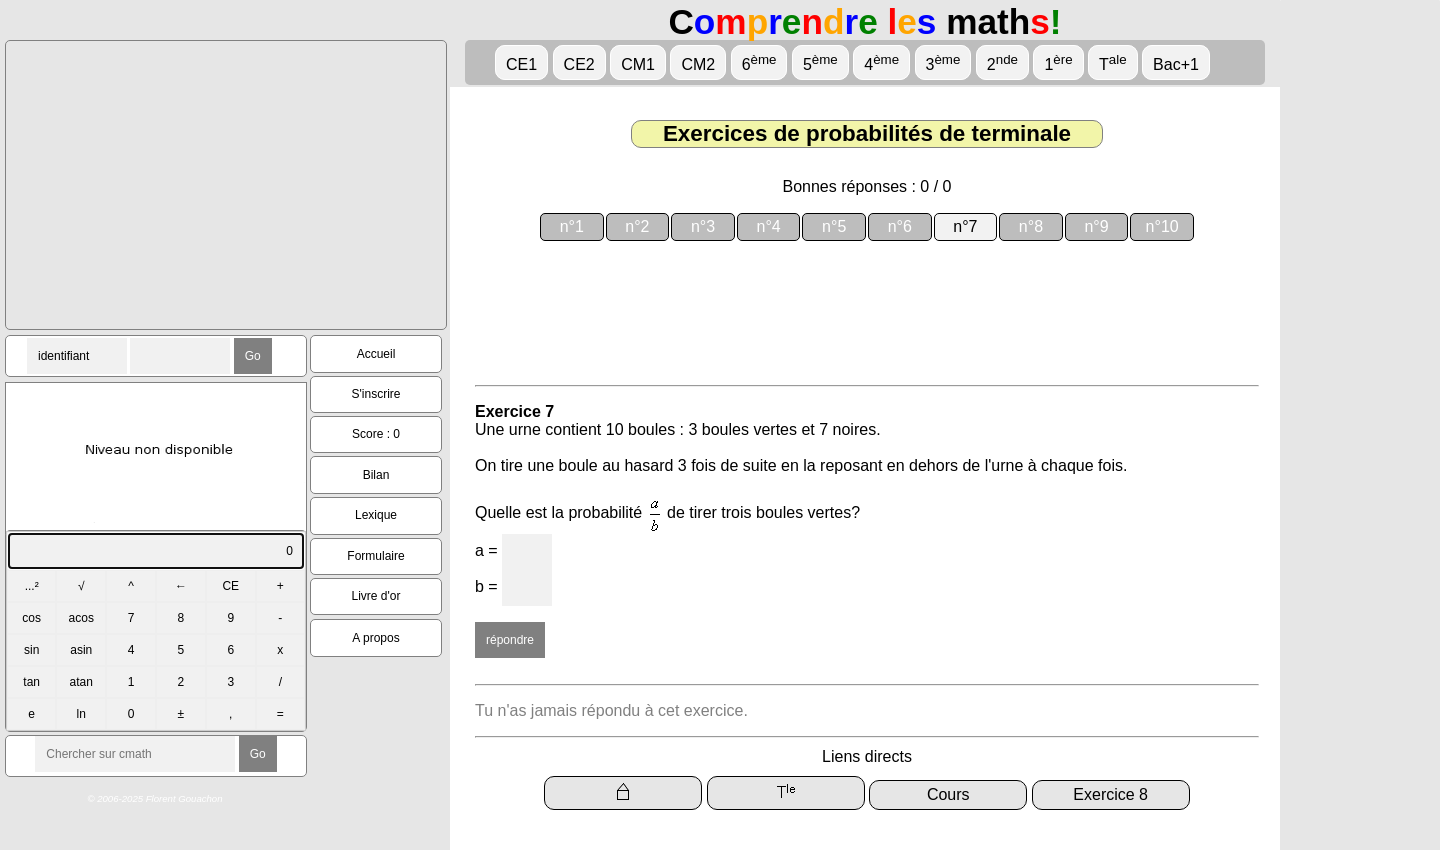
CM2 (698, 64)
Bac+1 (1176, 64)
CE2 (579, 64)
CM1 (638, 64)
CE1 (521, 64)
